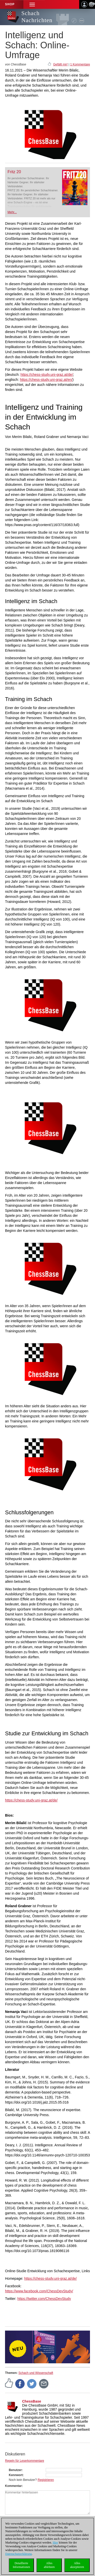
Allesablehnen (49, 2565)
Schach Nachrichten (36, 16)
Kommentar (13, 2486)
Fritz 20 (14, 172)
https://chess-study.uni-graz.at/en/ (46, 380)
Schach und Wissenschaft (35, 2373)
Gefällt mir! (60, 64)
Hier (55, 2542)
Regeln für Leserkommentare (24, 2460)
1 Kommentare (80, 64)
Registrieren (46, 2480)
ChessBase (31, 2401)
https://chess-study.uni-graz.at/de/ (46, 375)
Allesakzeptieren (77, 2565)
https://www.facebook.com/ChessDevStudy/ (39, 2291)
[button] (32, 4)
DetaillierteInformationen (21, 2565)
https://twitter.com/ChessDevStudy (44, 2299)
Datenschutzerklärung (18, 2554)
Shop (10, 4)
